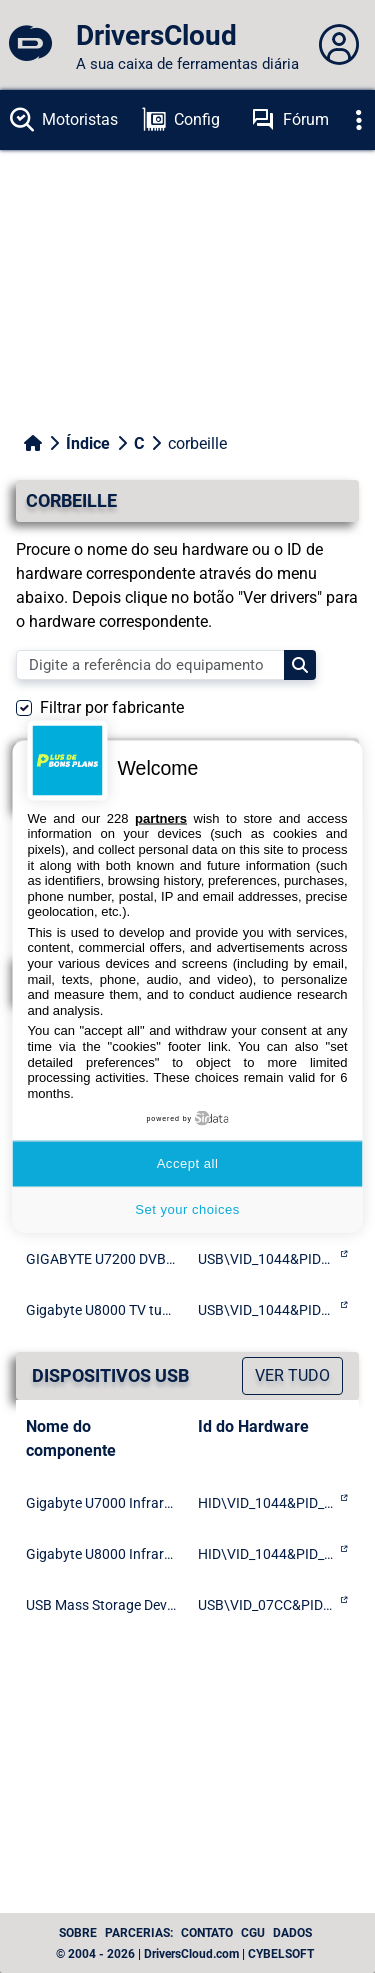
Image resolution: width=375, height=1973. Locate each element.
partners (161, 817)
